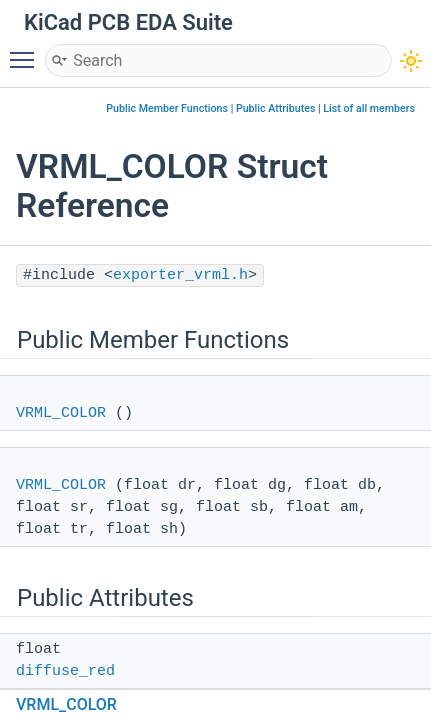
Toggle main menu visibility (27, 51)
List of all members (369, 108)
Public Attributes (276, 108)
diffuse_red (65, 671)
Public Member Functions (167, 108)
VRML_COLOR (61, 413)
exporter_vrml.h (180, 275)
